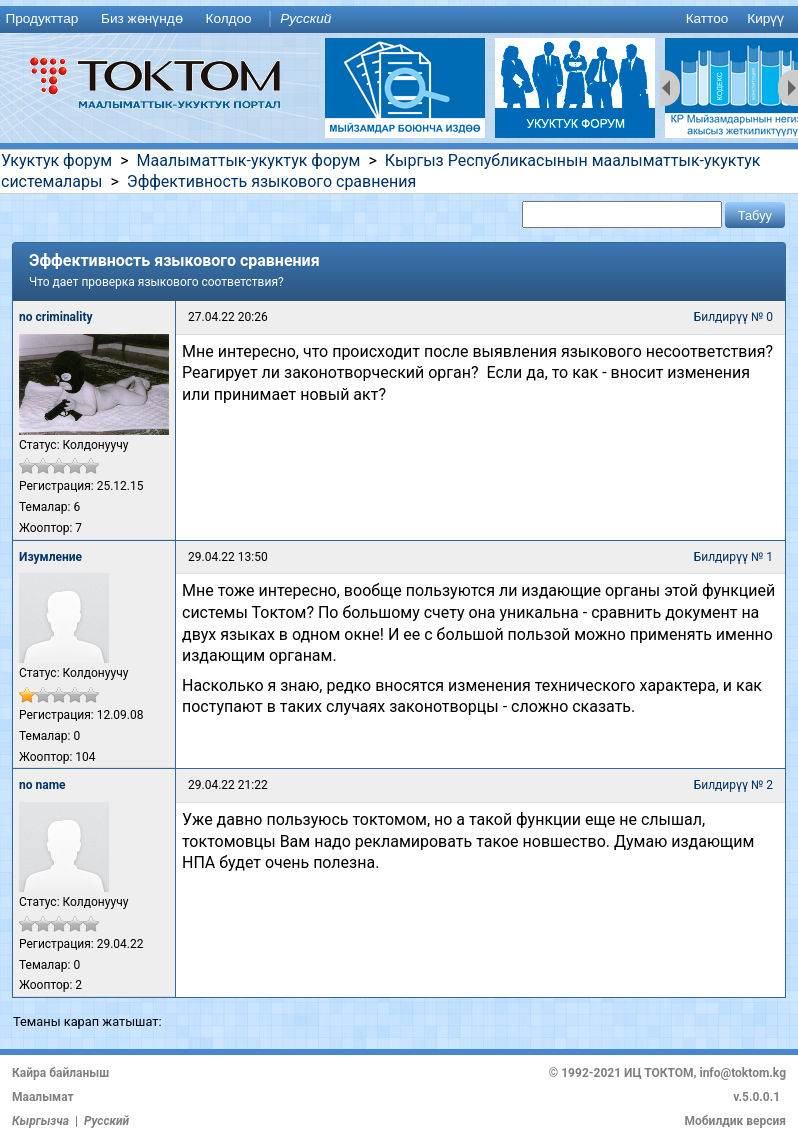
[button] (755, 214)
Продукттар (41, 18)
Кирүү (765, 18)
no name (42, 785)
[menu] (399, 19)
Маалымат (43, 1097)
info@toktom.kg (742, 1073)
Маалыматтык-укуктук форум (249, 160)
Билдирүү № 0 (733, 317)
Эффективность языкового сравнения (271, 181)
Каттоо (707, 18)
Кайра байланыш (60, 1073)
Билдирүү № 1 (733, 557)
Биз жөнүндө (142, 18)
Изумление (50, 557)
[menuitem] (46, 19)
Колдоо (228, 18)
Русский (305, 18)
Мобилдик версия (735, 1121)
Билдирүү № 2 (733, 785)
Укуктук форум (56, 160)
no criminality (55, 317)
